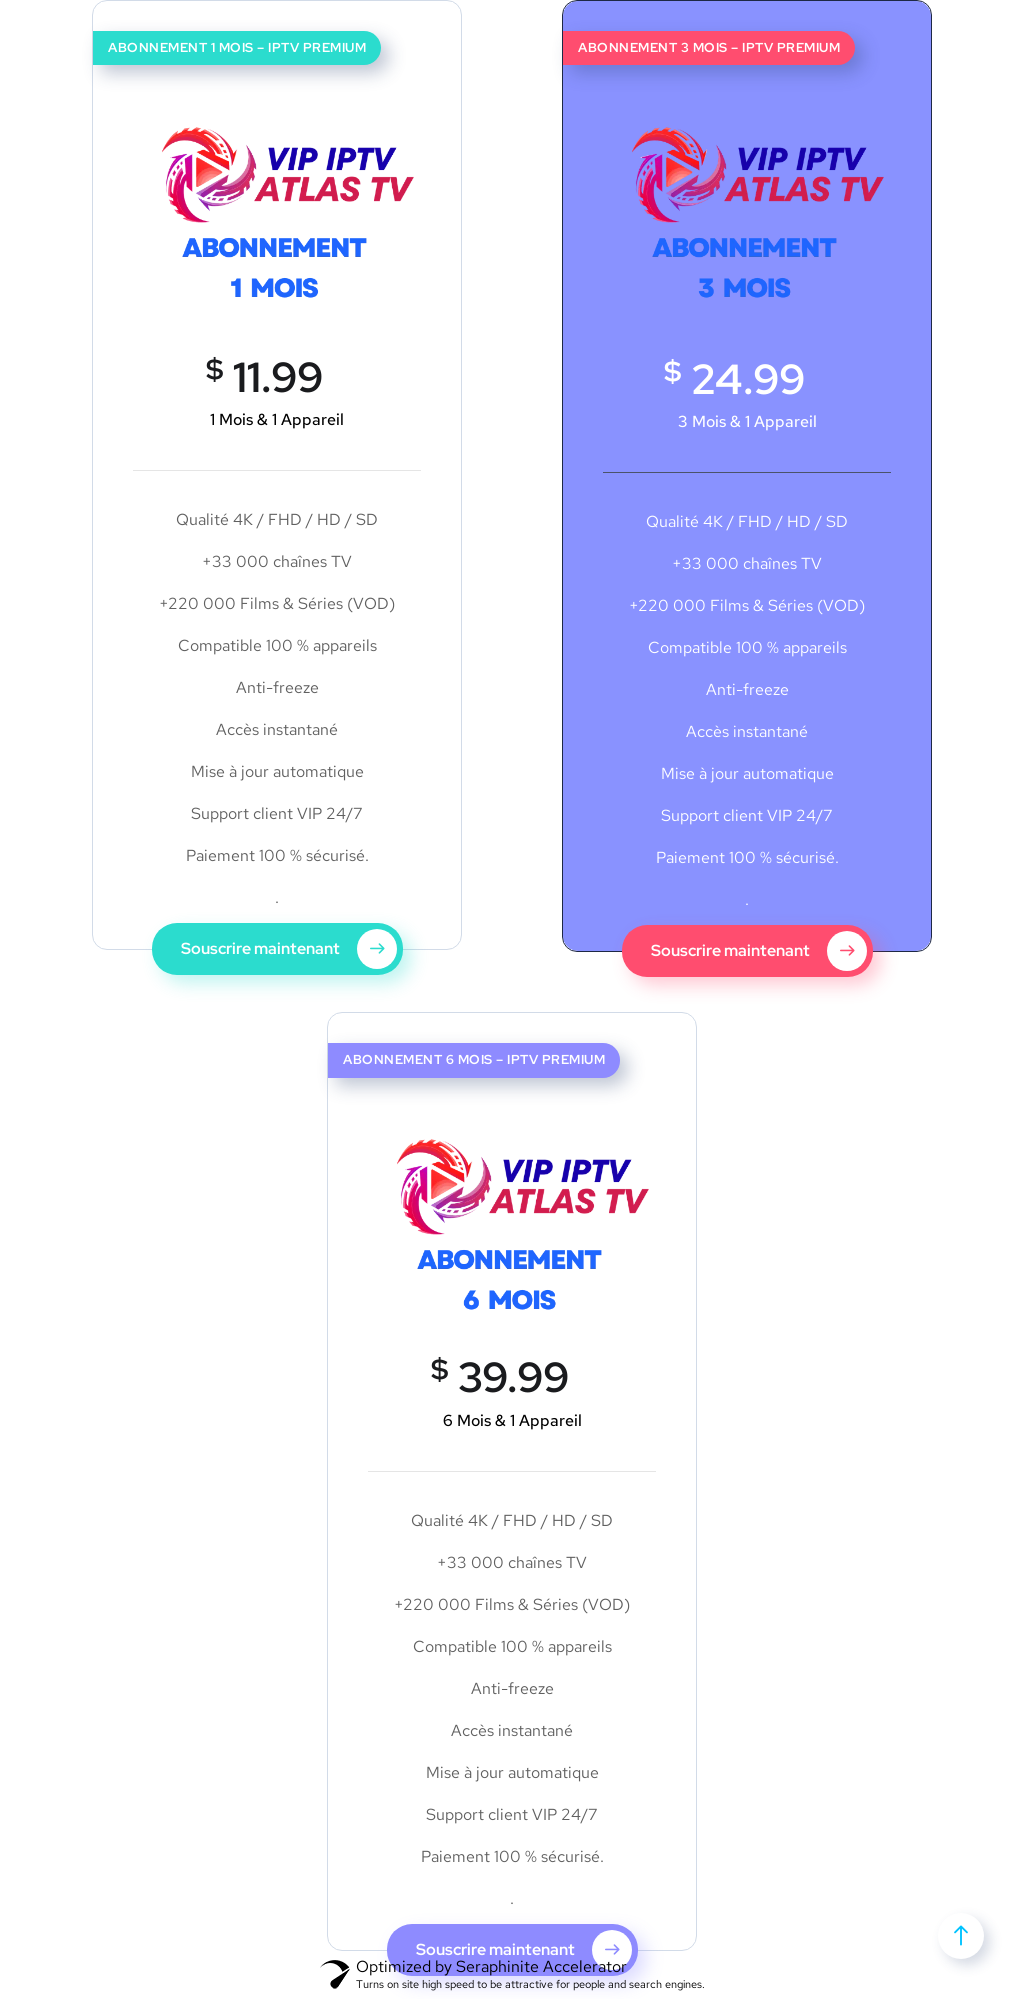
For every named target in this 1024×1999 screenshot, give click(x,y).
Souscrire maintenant (289, 949)
